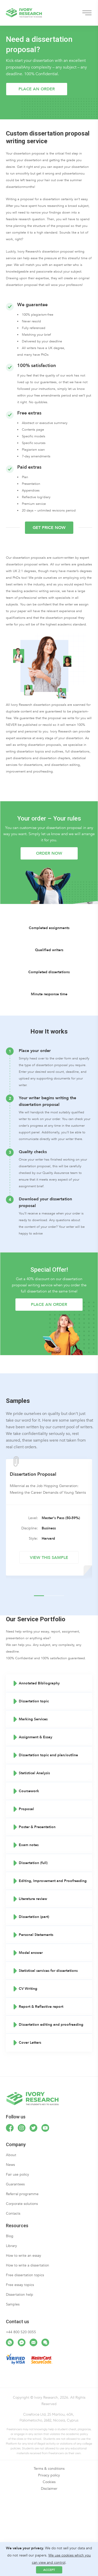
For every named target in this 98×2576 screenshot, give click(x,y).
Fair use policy (17, 2174)
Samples (13, 2304)
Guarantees (15, 2184)
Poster (24, 1827)
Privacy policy (49, 2475)
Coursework (29, 1791)
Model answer (31, 1952)
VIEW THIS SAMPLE (49, 1557)
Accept (49, 2570)
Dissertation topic (34, 1701)
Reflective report (49, 2006)
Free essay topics (20, 2284)
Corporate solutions (22, 2203)
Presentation (45, 1827)
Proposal (26, 1809)
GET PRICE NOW (49, 527)
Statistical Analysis (34, 1773)
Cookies (49, 2481)
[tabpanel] (49, 1517)
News (10, 2164)
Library (11, 2245)
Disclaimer (49, 2488)
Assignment (28, 1737)
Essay (47, 1737)
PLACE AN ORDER (37, 89)
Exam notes (29, 1844)
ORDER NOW (49, 853)
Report (24, 2006)
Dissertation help (19, 2294)
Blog (9, 2236)
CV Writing (28, 1988)
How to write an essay (23, 2255)
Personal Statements (36, 1934)
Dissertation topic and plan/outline (48, 1755)
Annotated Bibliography (39, 1683)
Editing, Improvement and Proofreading (53, 1880)
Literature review (33, 1898)
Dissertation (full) (33, 1862)
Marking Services (33, 1719)
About (11, 2155)
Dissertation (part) (34, 1916)
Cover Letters (30, 2042)
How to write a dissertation (27, 2265)
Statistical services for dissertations (48, 1970)
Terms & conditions (49, 2468)
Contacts (13, 2213)
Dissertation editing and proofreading (51, 2024)
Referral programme (22, 2194)
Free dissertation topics (25, 2275)
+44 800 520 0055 (21, 2332)
